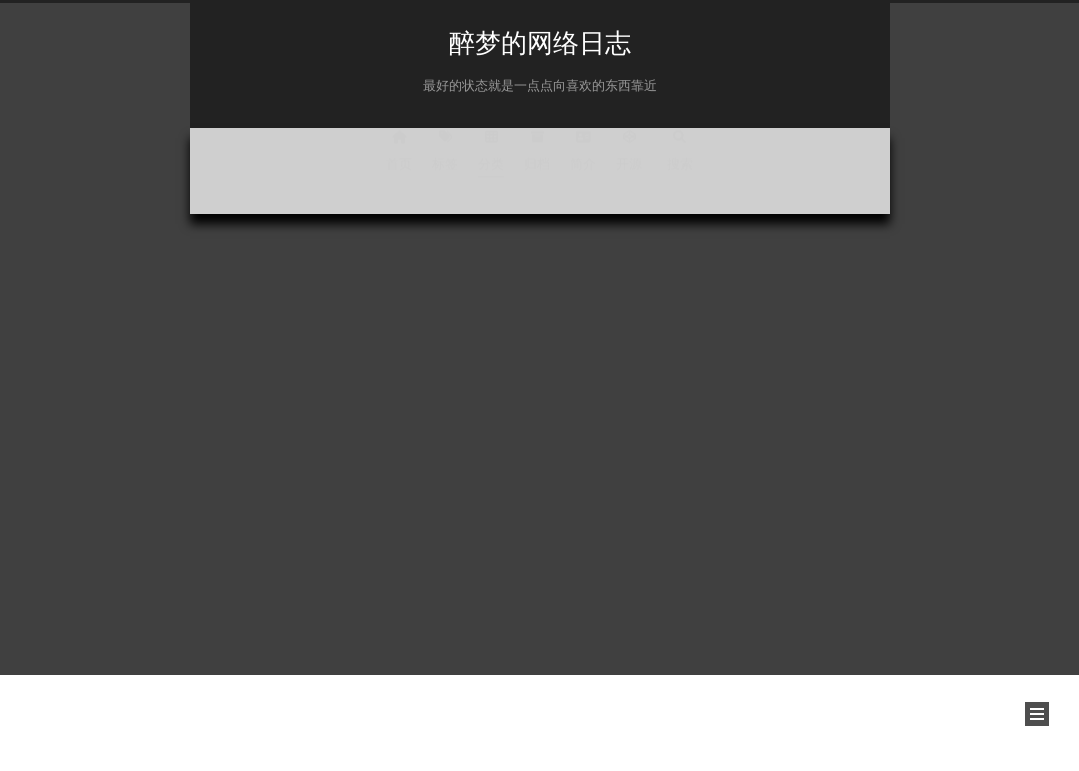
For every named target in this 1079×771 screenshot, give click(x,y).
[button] (1037, 714)
